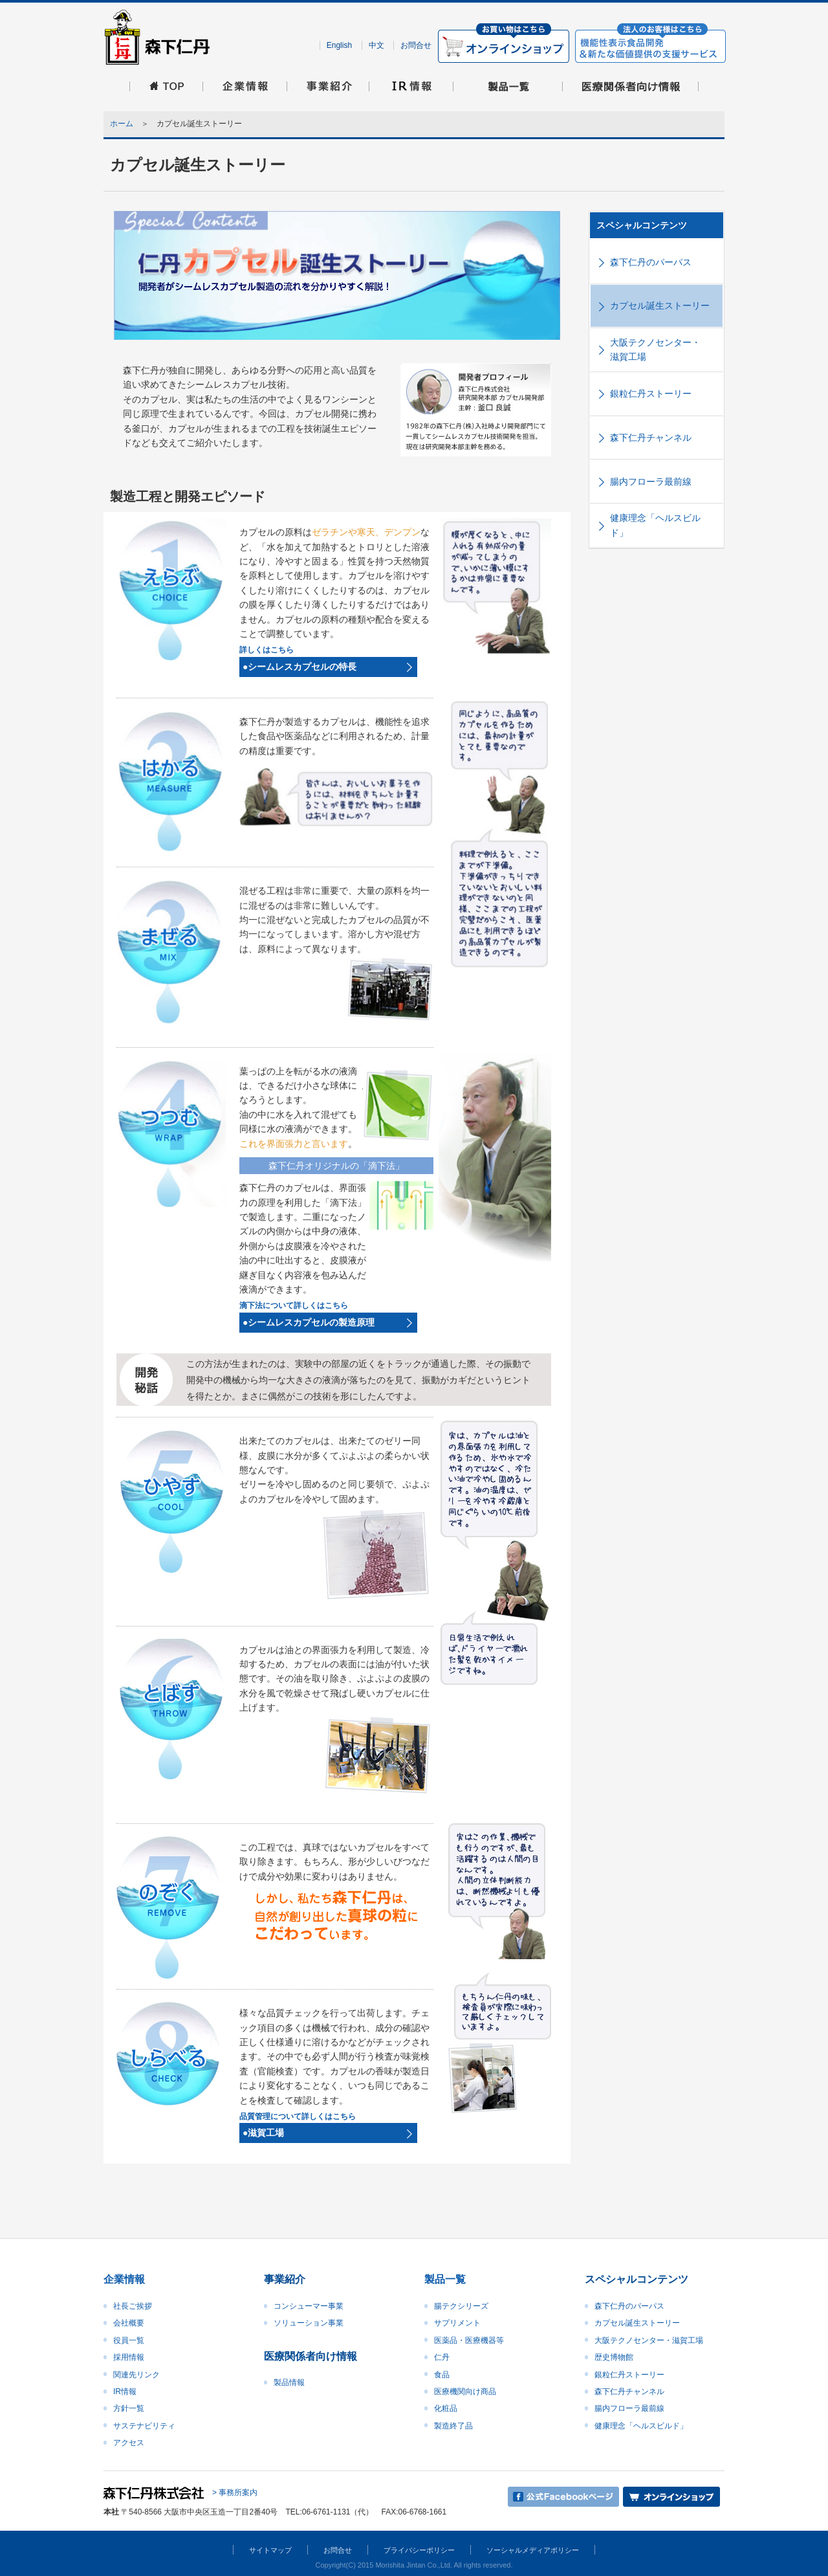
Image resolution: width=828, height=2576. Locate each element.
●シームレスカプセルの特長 (299, 666)
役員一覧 (128, 2340)
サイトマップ (270, 2550)
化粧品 (445, 2408)
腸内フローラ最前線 (651, 481)
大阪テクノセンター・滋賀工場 (655, 349)
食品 (442, 2374)
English (339, 45)
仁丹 (442, 2357)
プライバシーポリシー (419, 2550)
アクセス (128, 2442)
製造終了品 (453, 2425)
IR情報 (124, 2391)
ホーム (121, 123)
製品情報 (289, 2382)
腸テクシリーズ (461, 2306)
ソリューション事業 (308, 2322)
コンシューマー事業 (308, 2306)
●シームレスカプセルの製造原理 (309, 1322)
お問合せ (415, 45)
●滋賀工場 (263, 2132)
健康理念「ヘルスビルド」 (655, 525)
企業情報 (124, 2279)
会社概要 (128, 2322)
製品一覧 (445, 2279)
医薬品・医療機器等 (469, 2340)
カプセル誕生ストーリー (660, 305)
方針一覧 (128, 2408)
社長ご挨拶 (132, 2306)
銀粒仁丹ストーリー (651, 393)
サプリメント (457, 2322)
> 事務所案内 (234, 2493)
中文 (376, 45)
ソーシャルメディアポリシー (532, 2550)
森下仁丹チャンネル (651, 437)
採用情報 (128, 2357)
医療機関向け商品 (465, 2391)
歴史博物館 (613, 2357)
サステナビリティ (144, 2425)
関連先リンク (136, 2374)
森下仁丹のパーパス (651, 262)
